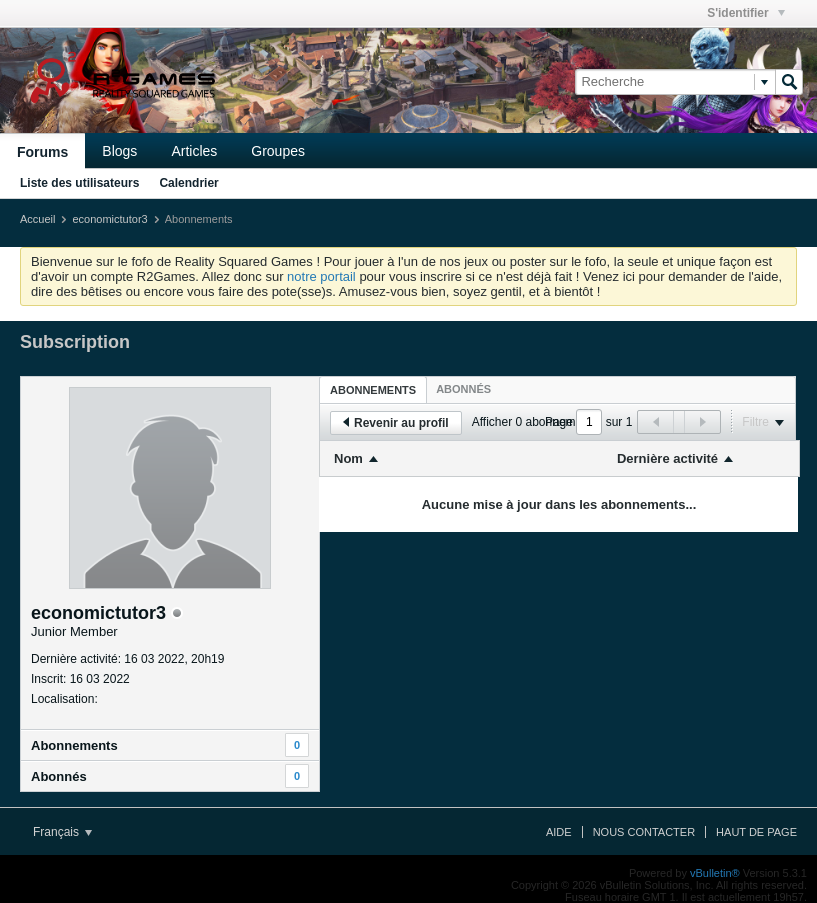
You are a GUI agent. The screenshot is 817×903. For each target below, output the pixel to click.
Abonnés (59, 776)
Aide (559, 832)
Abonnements (74, 745)
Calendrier (188, 183)
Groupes (278, 151)
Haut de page (756, 832)
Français (62, 832)
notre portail (321, 276)
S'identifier (746, 13)
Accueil (37, 219)
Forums (42, 152)
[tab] (373, 389)
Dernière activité (667, 458)
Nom (348, 458)
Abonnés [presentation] (463, 389)
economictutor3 (109, 219)
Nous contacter (644, 832)
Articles (194, 151)
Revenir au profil (396, 423)
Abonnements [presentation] (373, 390)
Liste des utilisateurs (79, 183)
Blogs (119, 151)
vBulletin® (715, 873)
